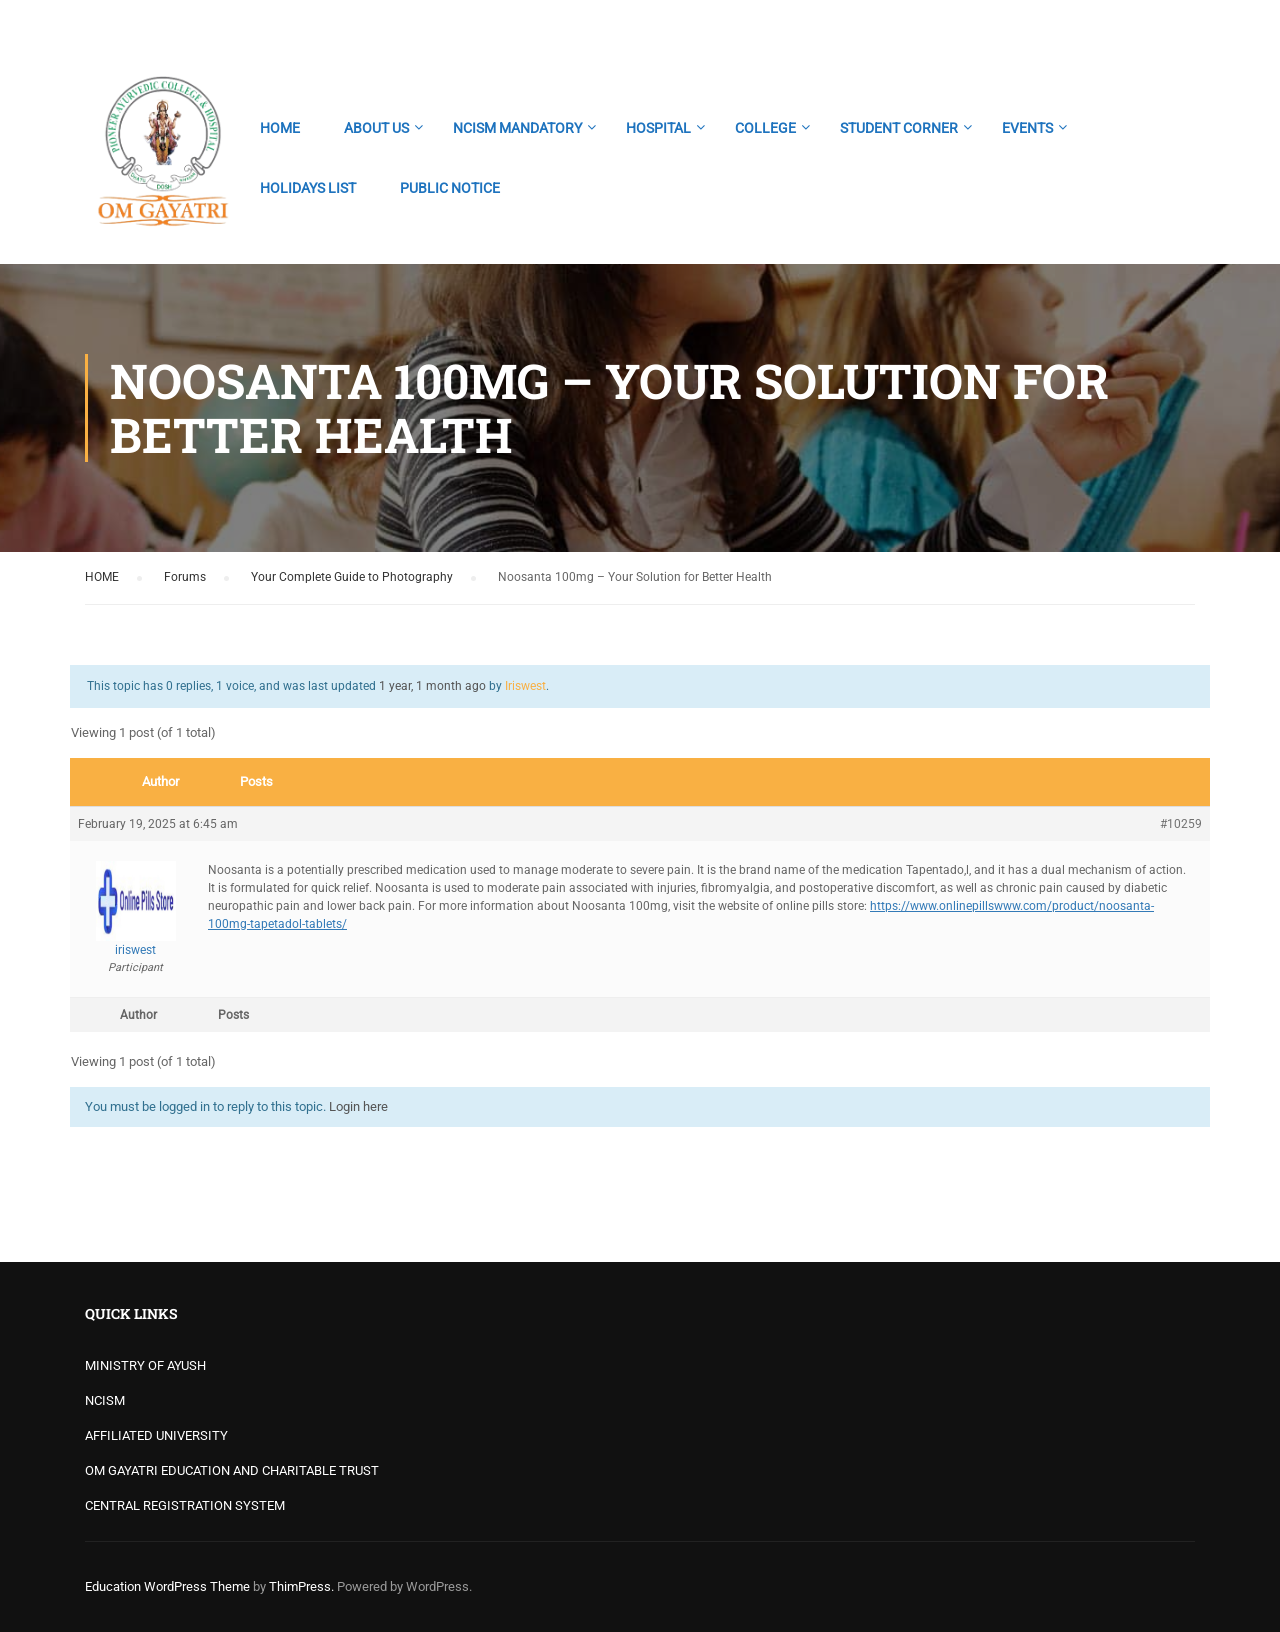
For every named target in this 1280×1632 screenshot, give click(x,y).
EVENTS (1027, 128)
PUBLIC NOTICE (450, 188)
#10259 (1181, 824)
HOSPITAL (658, 128)
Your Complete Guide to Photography (352, 577)
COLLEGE (765, 128)
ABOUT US (376, 128)
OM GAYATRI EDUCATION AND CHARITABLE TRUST (232, 1470)
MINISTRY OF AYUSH (145, 1365)
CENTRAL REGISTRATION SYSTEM (185, 1505)
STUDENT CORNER (899, 128)
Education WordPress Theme (167, 1586)
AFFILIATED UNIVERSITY (156, 1435)
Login (1177, 25)
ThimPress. (301, 1586)
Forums (185, 577)
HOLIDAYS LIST (308, 188)
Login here (358, 1106)
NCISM (105, 1400)
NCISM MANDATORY (517, 128)
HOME (280, 128)
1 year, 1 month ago (432, 686)
